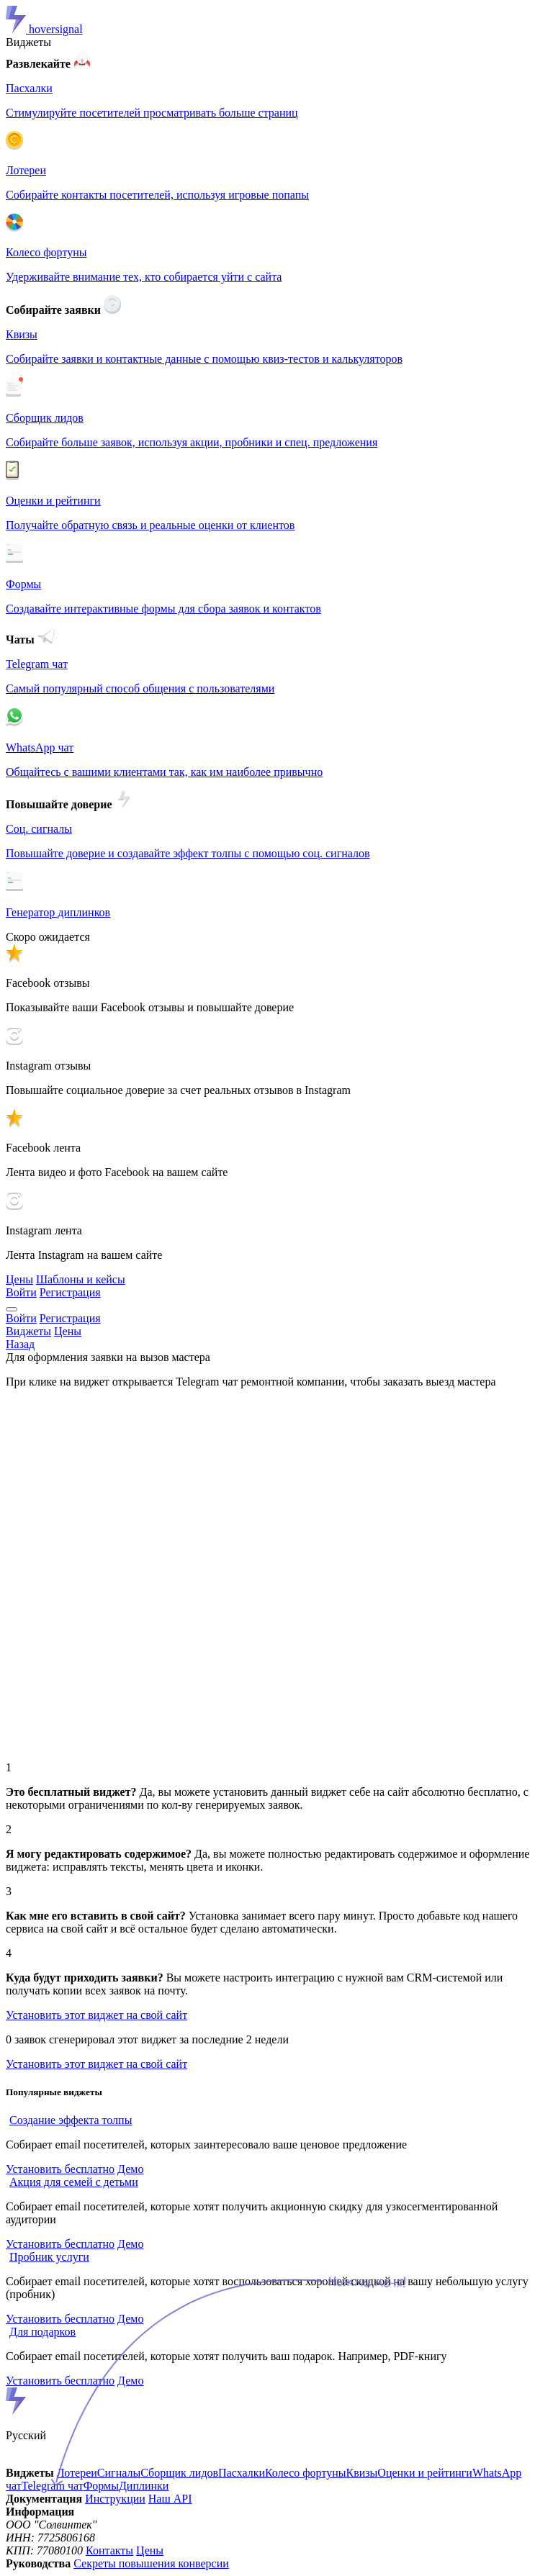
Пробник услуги (49, 2257)
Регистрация (70, 1292)
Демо (130, 2169)
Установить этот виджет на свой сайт (96, 2015)
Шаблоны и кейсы (80, 1279)
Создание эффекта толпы (70, 2120)
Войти (21, 1292)
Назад (20, 1344)
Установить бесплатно (60, 2169)
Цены (19, 1279)
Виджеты (28, 42)
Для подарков (42, 2332)
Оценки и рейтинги (424, 2473)
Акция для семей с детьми (73, 2182)
